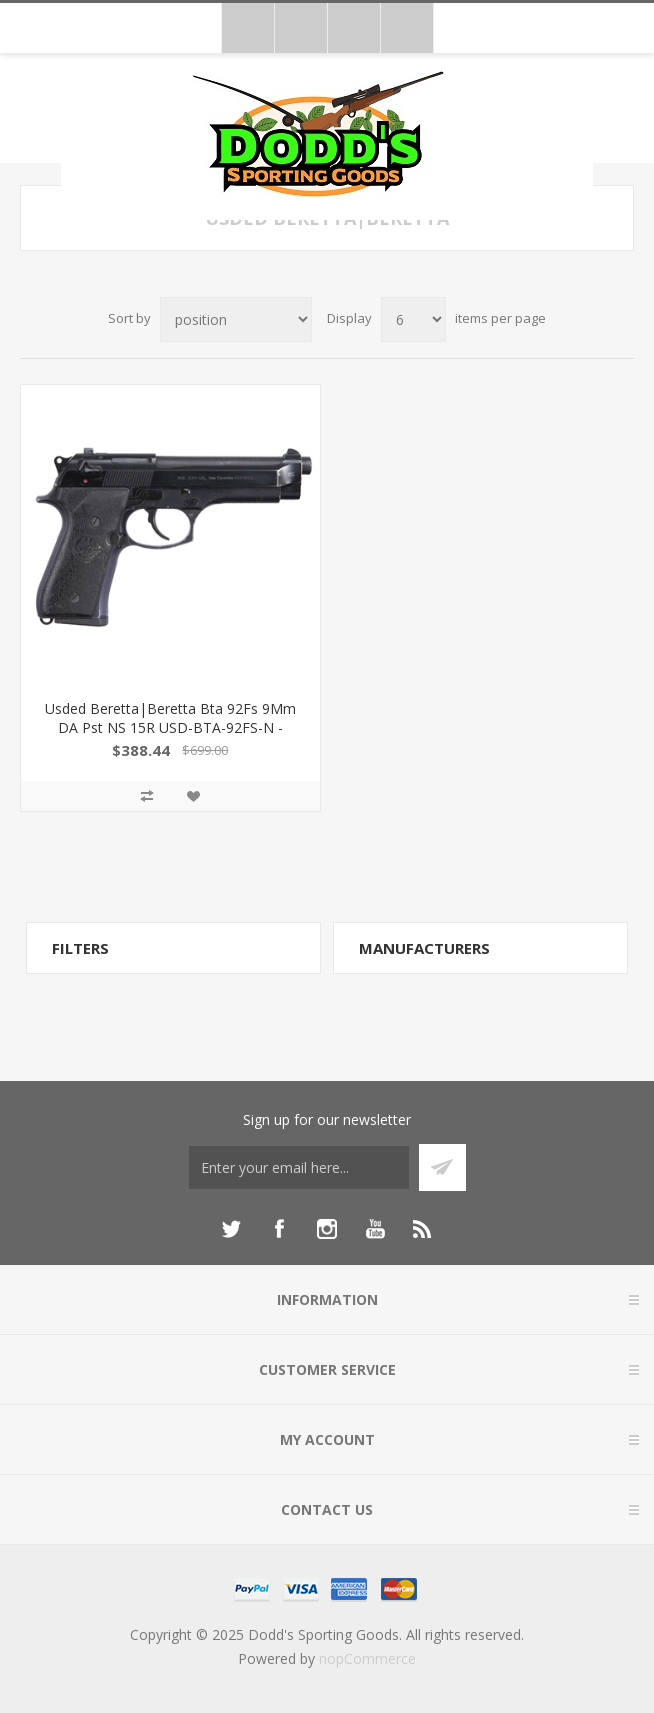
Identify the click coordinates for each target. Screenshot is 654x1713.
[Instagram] (327, 1229)
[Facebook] (279, 1229)
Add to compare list (147, 796)
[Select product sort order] (236, 319)
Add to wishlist (193, 796)
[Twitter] (231, 1229)
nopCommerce (367, 1658)
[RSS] (423, 1229)
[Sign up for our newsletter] (299, 1167)
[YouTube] (375, 1229)
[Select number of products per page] (413, 319)
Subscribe (442, 1167)
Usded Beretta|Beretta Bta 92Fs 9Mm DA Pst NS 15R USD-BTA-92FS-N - (170, 718)
